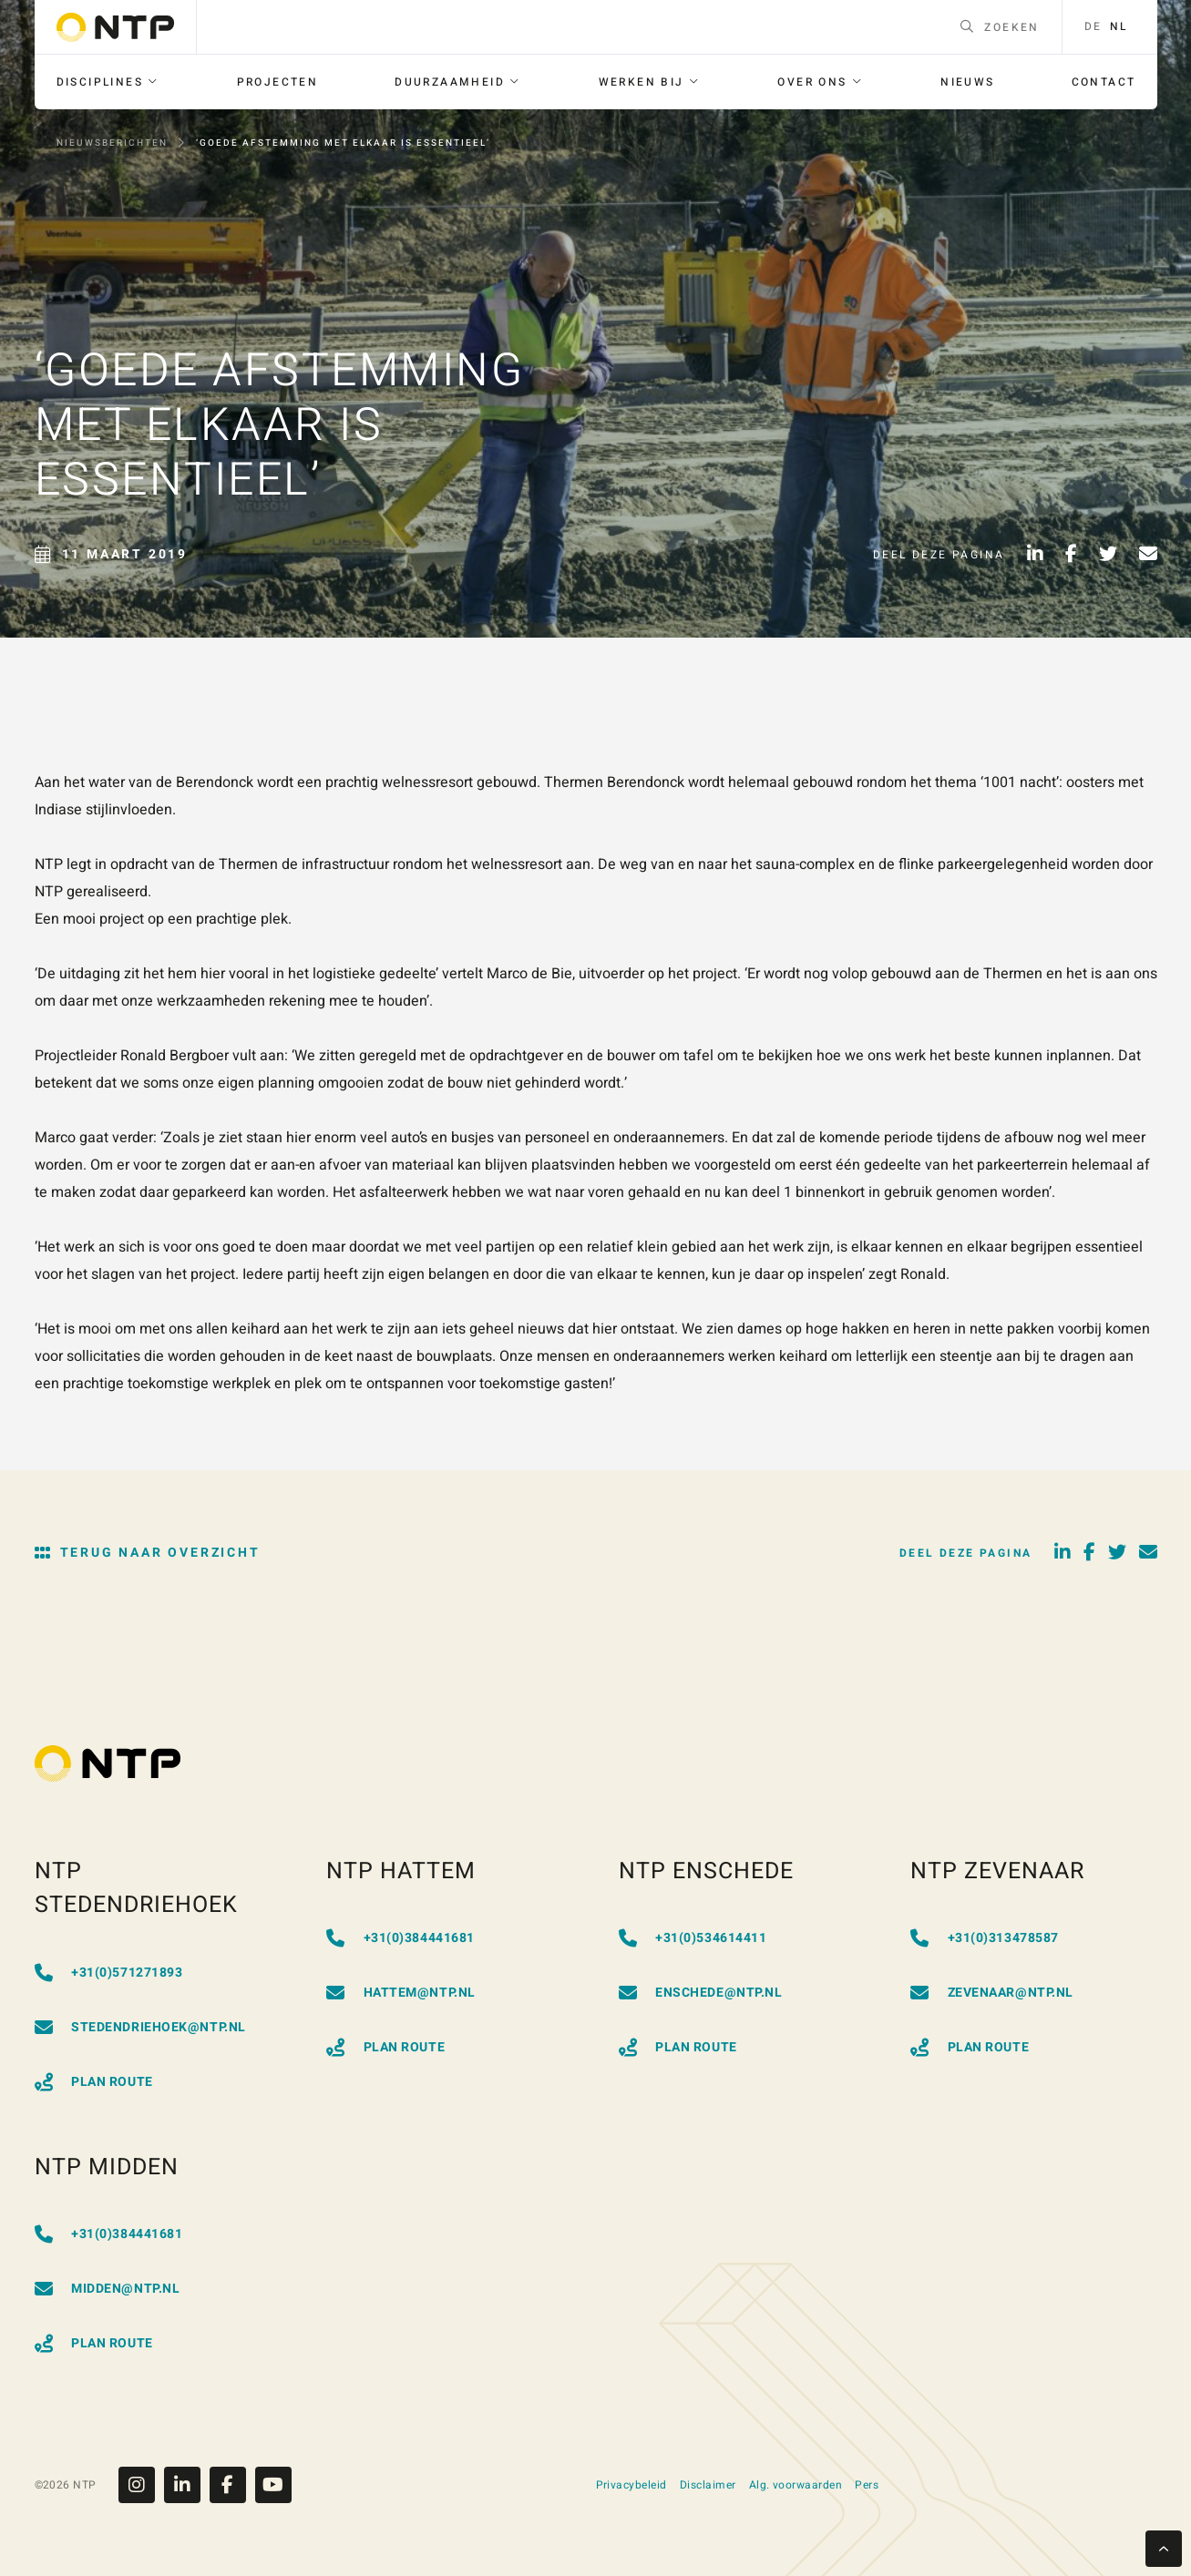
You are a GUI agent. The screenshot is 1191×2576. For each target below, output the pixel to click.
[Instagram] (141, 2485)
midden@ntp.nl (107, 2288)
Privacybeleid (631, 2485)
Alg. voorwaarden (796, 2485)
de (1093, 27)
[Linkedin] (187, 2485)
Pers (866, 2485)
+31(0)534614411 (693, 1937)
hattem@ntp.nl (401, 1992)
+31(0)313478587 (984, 1937)
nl (1119, 27)
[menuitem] (108, 82)
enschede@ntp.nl (701, 1992)
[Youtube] (273, 2485)
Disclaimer (708, 2485)
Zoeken (1000, 27)
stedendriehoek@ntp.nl (140, 2027)
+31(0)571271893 (109, 1972)
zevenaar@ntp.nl (991, 1992)
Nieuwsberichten (112, 143)
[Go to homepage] (115, 27)
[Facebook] (232, 2485)
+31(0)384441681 (400, 1937)
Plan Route (94, 2081)
